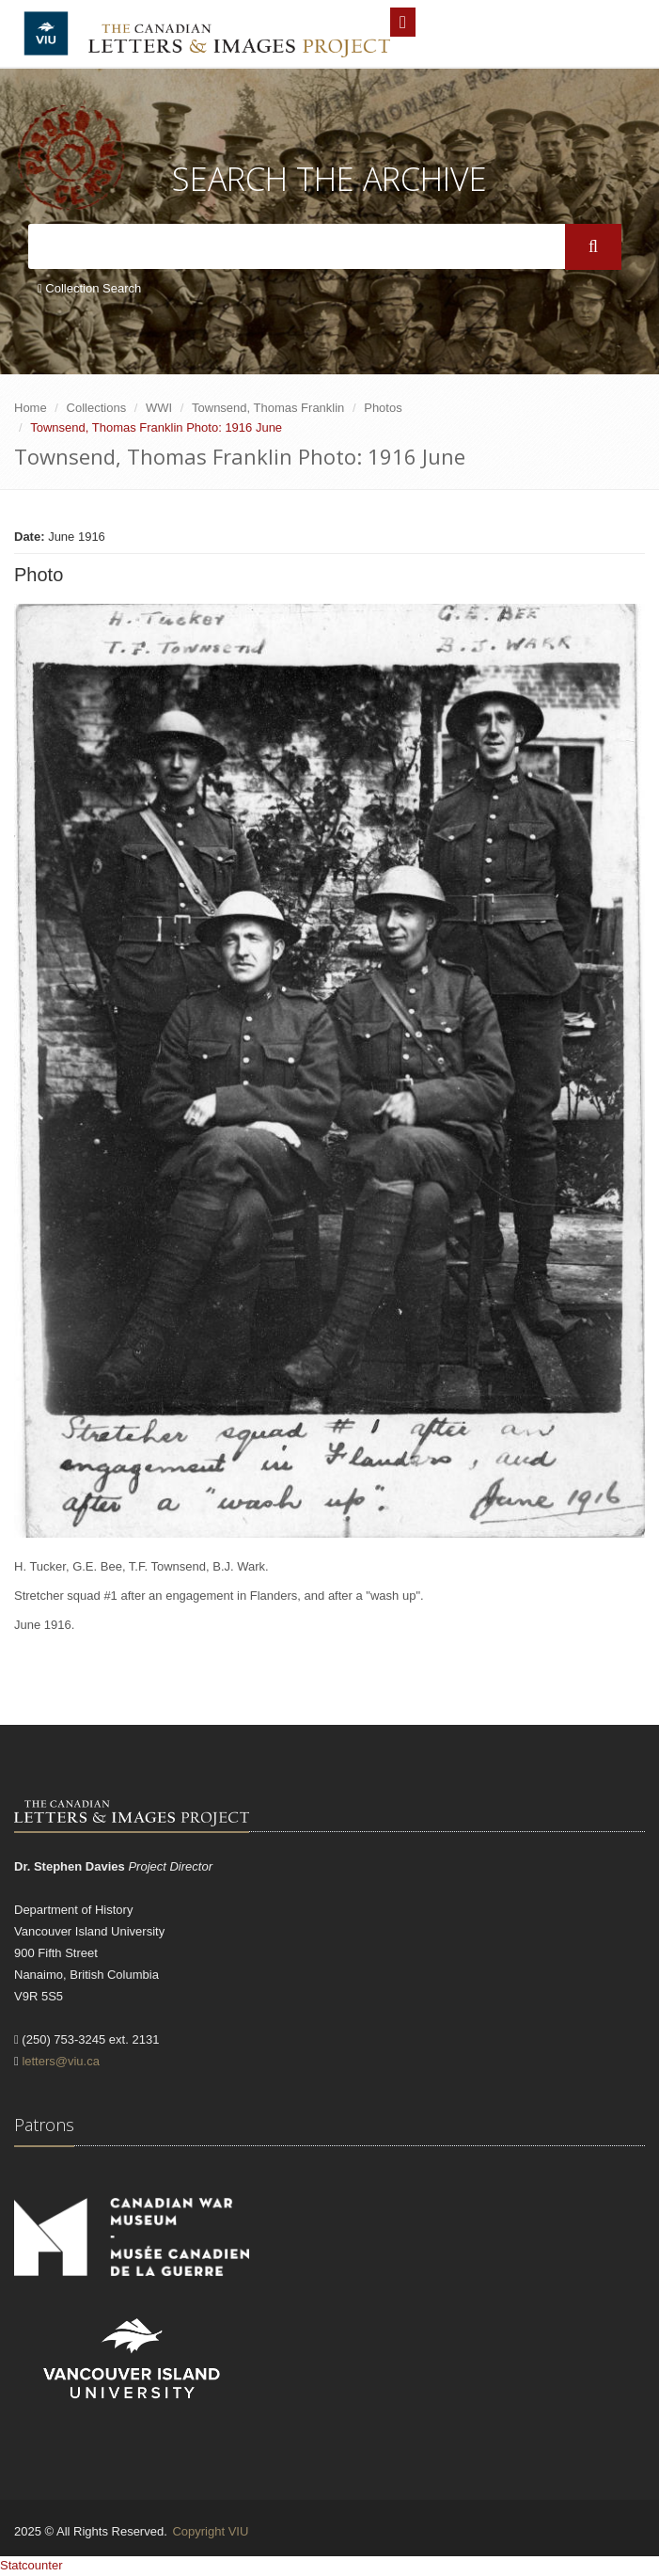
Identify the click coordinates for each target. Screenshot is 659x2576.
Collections (97, 408)
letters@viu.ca (61, 2061)
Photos (382, 408)
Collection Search (89, 288)
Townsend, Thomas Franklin (268, 408)
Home (30, 408)
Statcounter (31, 2565)
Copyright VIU (210, 2531)
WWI (159, 408)
